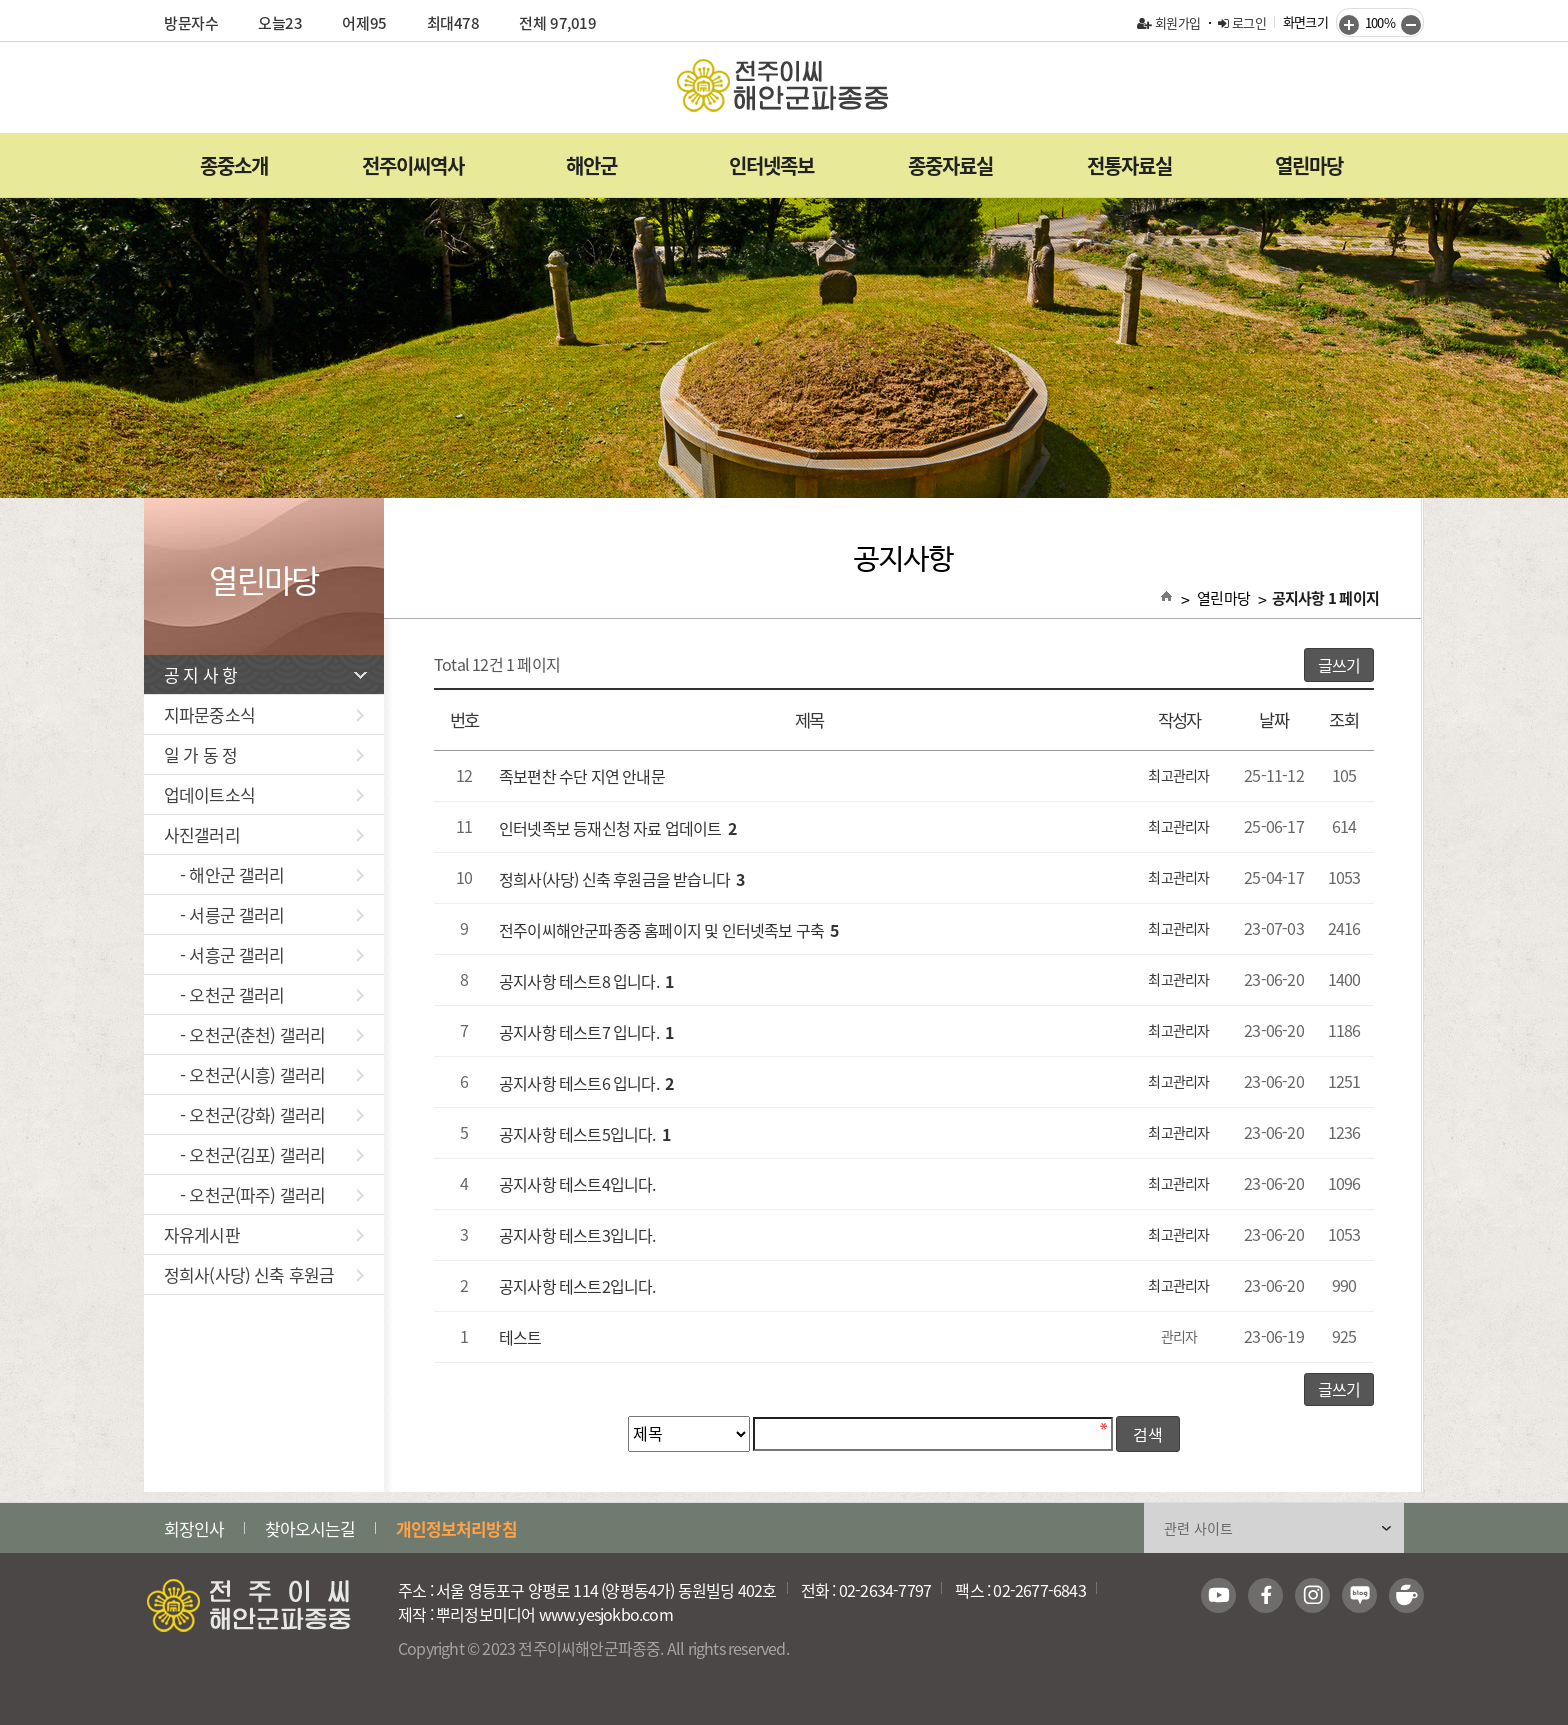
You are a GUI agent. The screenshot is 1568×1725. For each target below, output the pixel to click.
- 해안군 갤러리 (264, 874)
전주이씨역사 (413, 165)
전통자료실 (1129, 165)
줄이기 (1411, 25)
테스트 (520, 1338)
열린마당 (1309, 165)
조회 (1344, 721)
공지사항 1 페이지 (1326, 598)
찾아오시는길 (310, 1528)
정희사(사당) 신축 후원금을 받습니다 (621, 879)
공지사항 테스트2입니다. (577, 1287)
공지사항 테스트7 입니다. (586, 1032)
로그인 (1242, 22)
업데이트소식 (264, 794)
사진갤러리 (264, 834)
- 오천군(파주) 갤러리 (264, 1194)
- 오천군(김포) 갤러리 (264, 1154)
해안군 (591, 165)
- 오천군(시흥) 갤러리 (264, 1074)
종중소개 (234, 165)
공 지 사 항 (265, 674)
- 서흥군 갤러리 (264, 954)
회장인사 (194, 1528)
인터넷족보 (771, 165)
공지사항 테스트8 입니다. (586, 981)
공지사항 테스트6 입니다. (586, 1083)
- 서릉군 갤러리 (264, 914)
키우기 (1349, 25)
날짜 (1274, 721)
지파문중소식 (264, 714)
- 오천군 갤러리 (264, 994)
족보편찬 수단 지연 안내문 (582, 777)
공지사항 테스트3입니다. (577, 1236)
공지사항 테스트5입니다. (584, 1134)
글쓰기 (1339, 665)
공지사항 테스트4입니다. (577, 1185)
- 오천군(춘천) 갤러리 (264, 1034)
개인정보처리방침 (456, 1528)
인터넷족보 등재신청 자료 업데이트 (617, 828)
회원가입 (1168, 22)
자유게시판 (264, 1234)
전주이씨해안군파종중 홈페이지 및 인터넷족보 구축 (669, 930)
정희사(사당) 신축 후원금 (264, 1274)
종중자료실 (950, 165)
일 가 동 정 (264, 754)
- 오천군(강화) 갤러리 (264, 1114)
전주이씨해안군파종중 (784, 85)
